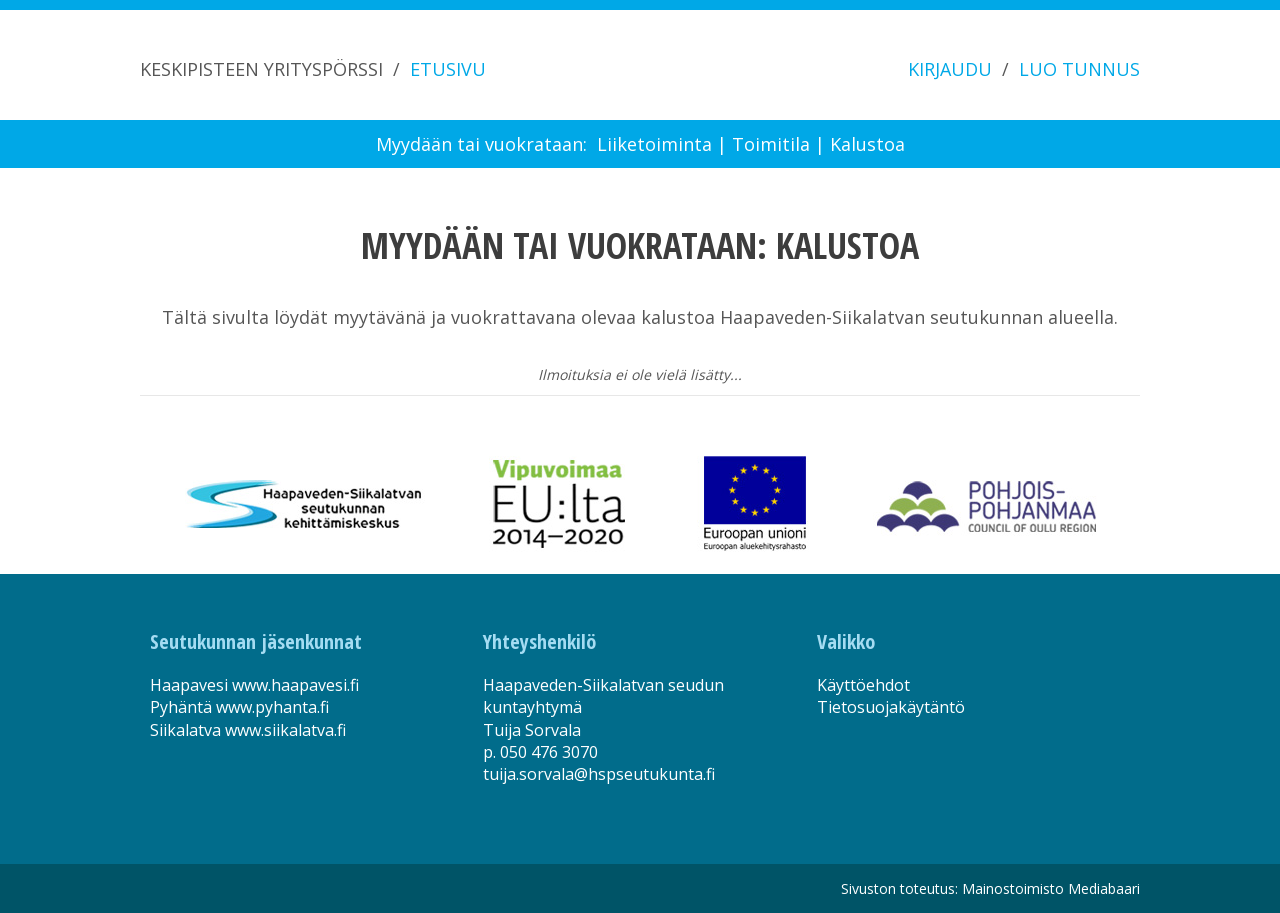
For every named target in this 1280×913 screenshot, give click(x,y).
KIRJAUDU (950, 69)
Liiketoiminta (654, 144)
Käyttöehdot (863, 685)
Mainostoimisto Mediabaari (1051, 888)
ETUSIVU (448, 69)
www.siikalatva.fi (285, 730)
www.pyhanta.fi (272, 707)
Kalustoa (867, 144)
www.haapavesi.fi (295, 685)
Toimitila (771, 144)
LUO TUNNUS (1079, 69)
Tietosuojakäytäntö (891, 707)
